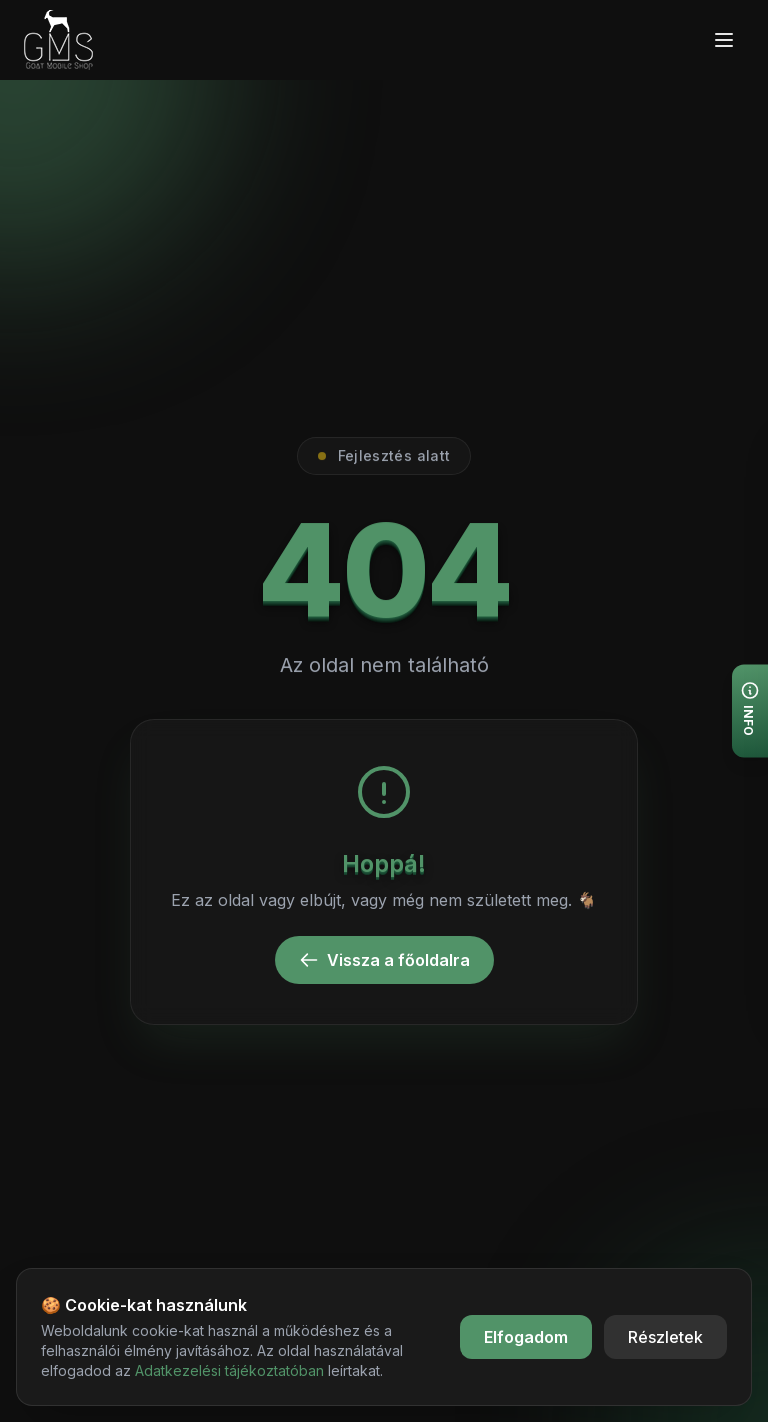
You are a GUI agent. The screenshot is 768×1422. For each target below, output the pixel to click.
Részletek (665, 1337)
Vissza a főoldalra (384, 960)
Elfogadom (526, 1337)
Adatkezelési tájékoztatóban (229, 1370)
